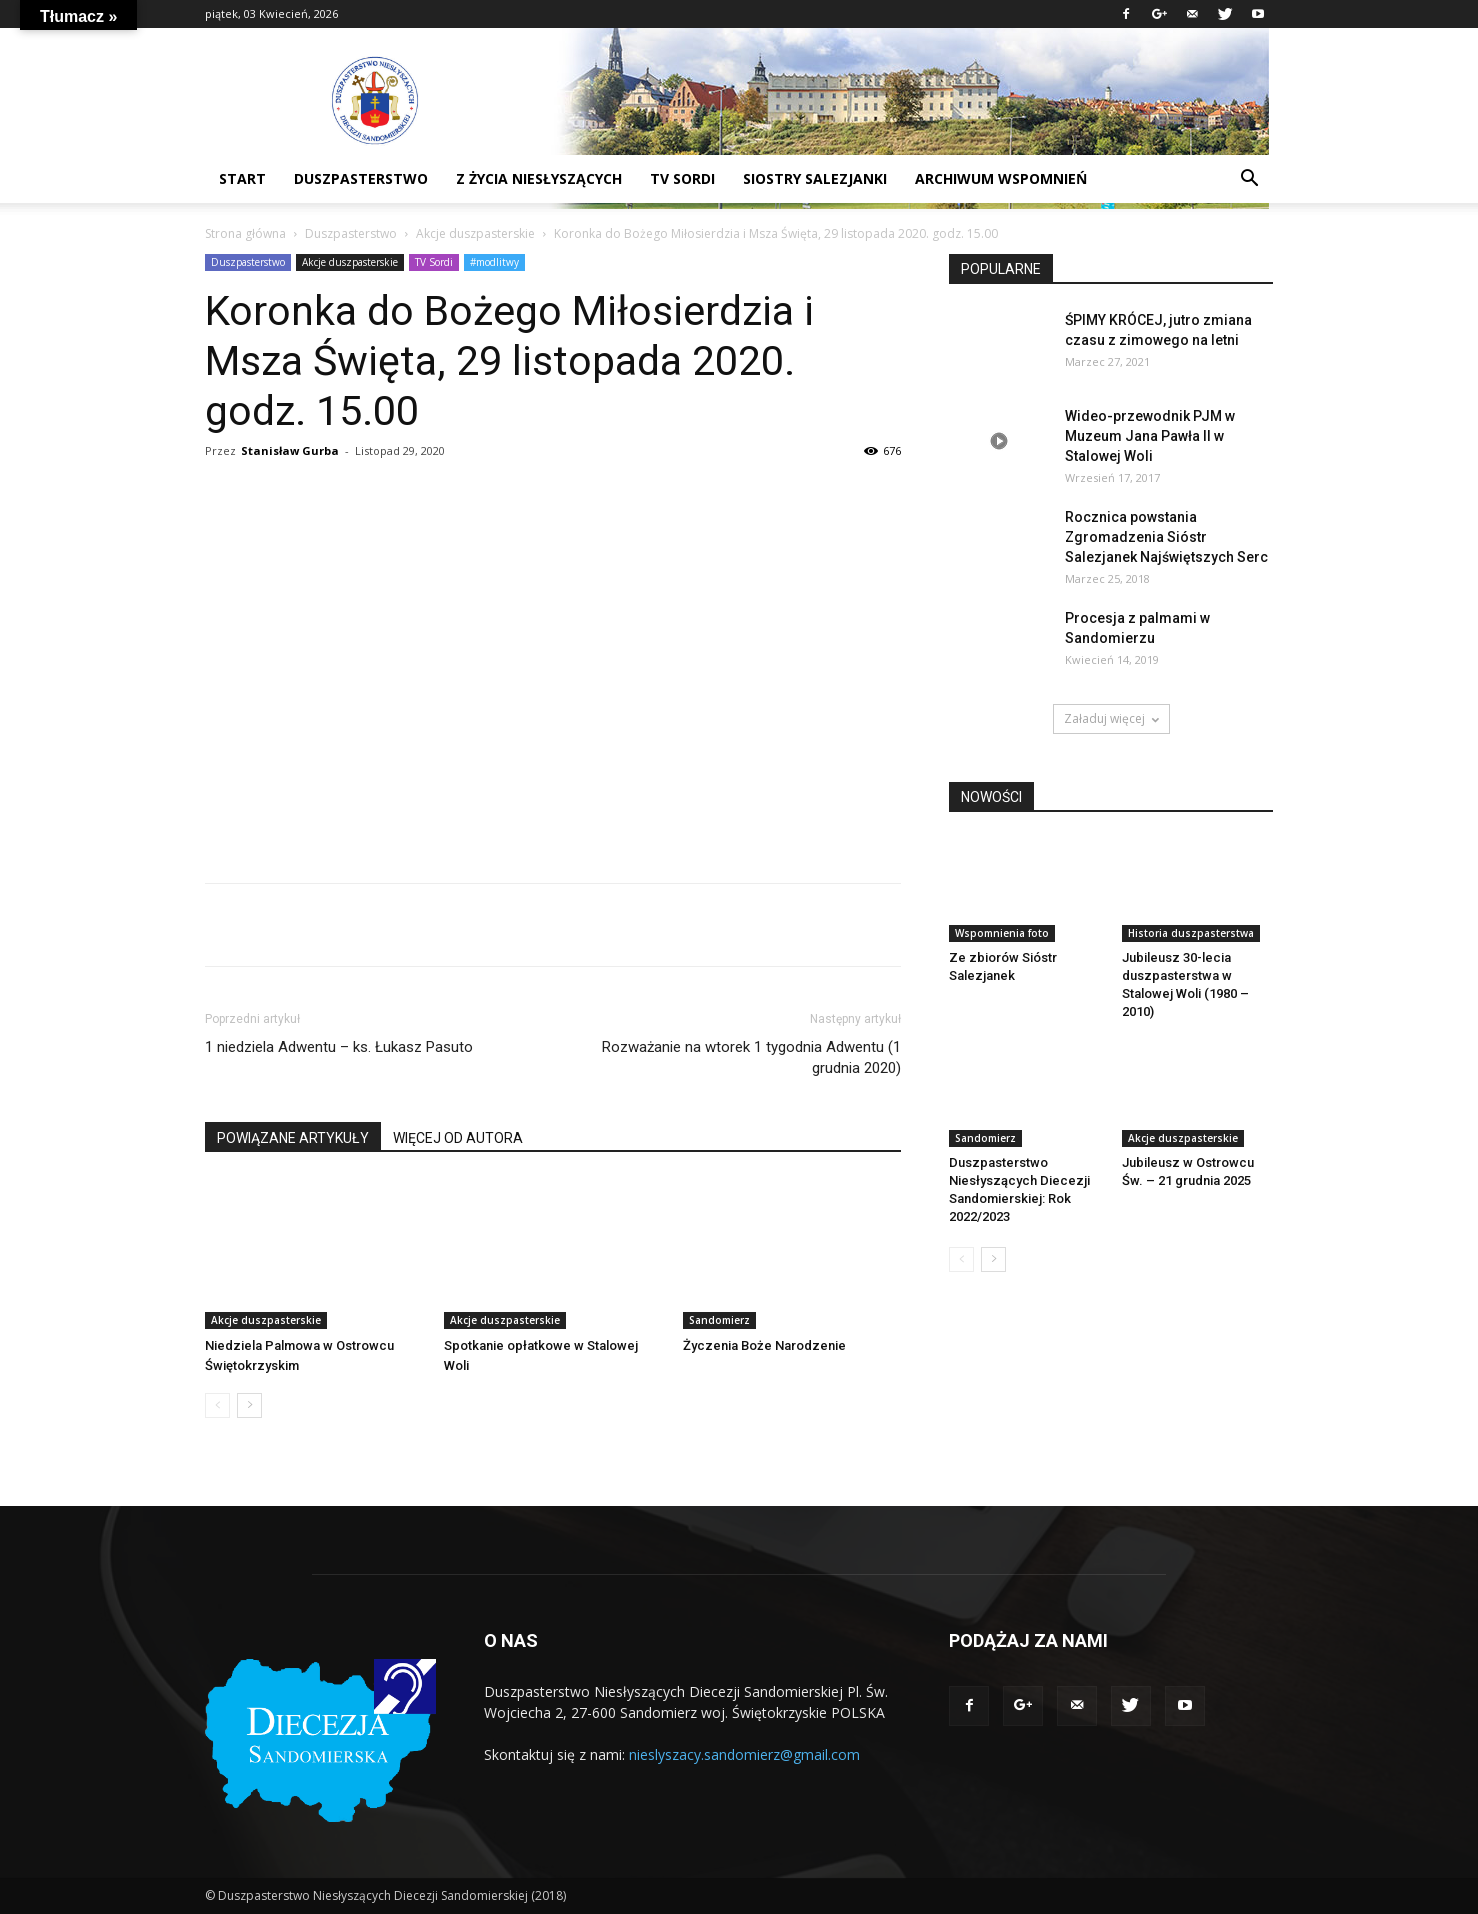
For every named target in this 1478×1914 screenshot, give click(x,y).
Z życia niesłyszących (539, 178)
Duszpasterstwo (351, 233)
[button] (1249, 180)
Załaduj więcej (1111, 718)
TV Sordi (434, 262)
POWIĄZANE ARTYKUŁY (293, 1138)
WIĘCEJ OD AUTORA (458, 1138)
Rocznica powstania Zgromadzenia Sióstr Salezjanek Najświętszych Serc (1166, 537)
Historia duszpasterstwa (1191, 933)
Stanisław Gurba (290, 450)
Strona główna (245, 233)
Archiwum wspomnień (1001, 178)
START (242, 178)
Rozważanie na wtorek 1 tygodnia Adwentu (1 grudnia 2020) (751, 1057)
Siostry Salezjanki (815, 178)
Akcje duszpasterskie (475, 233)
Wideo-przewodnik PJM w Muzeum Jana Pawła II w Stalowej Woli (1150, 436)
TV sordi (682, 178)
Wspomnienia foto (1002, 933)
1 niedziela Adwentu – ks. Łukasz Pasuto (339, 1047)
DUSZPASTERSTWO (361, 178)
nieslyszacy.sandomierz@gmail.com (744, 1754)
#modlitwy (494, 262)
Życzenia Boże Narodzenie (764, 1345)
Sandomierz (719, 1320)
